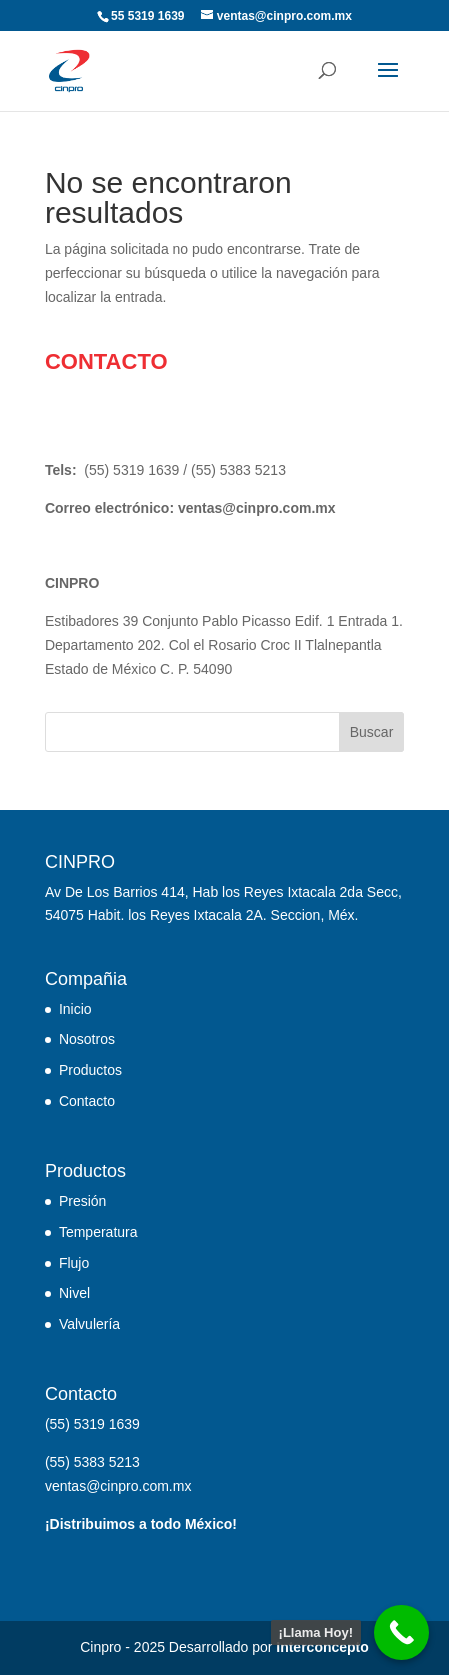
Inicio (75, 1009)
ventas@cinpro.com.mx (257, 508)
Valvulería (89, 1324)
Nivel (74, 1293)
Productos (90, 1070)
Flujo (74, 1263)
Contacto (87, 1101)
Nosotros (87, 1039)
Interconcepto (322, 1647)
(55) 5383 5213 (238, 470)
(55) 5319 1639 (131, 470)
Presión (82, 1201)
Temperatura (98, 1232)
